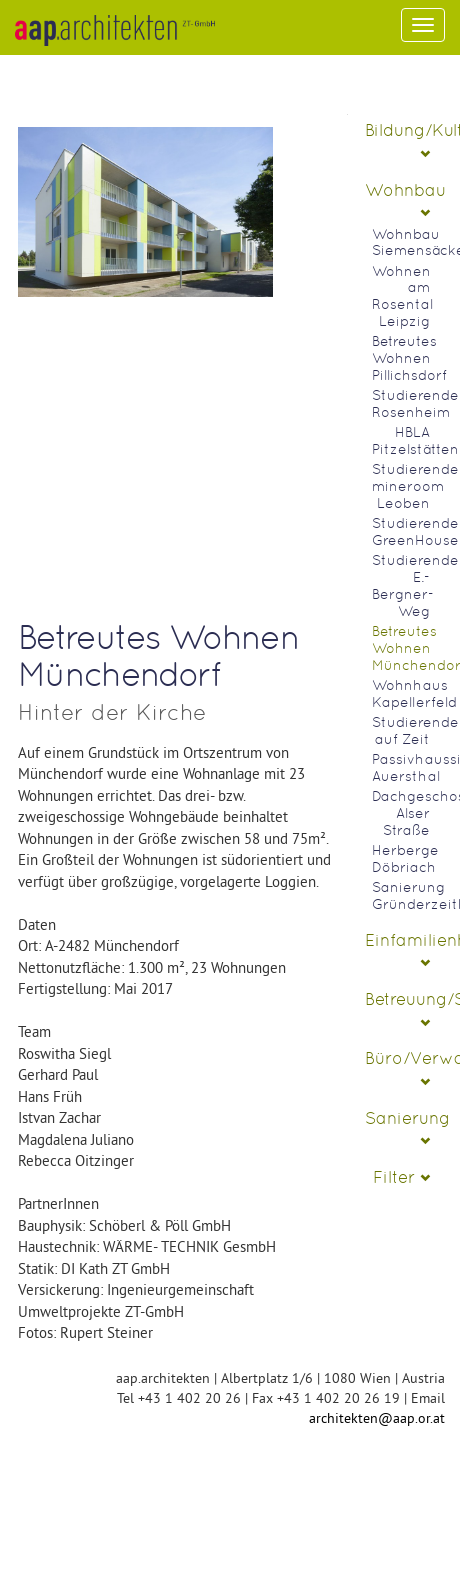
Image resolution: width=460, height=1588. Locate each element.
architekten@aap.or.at (377, 1418)
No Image (145, 354)
